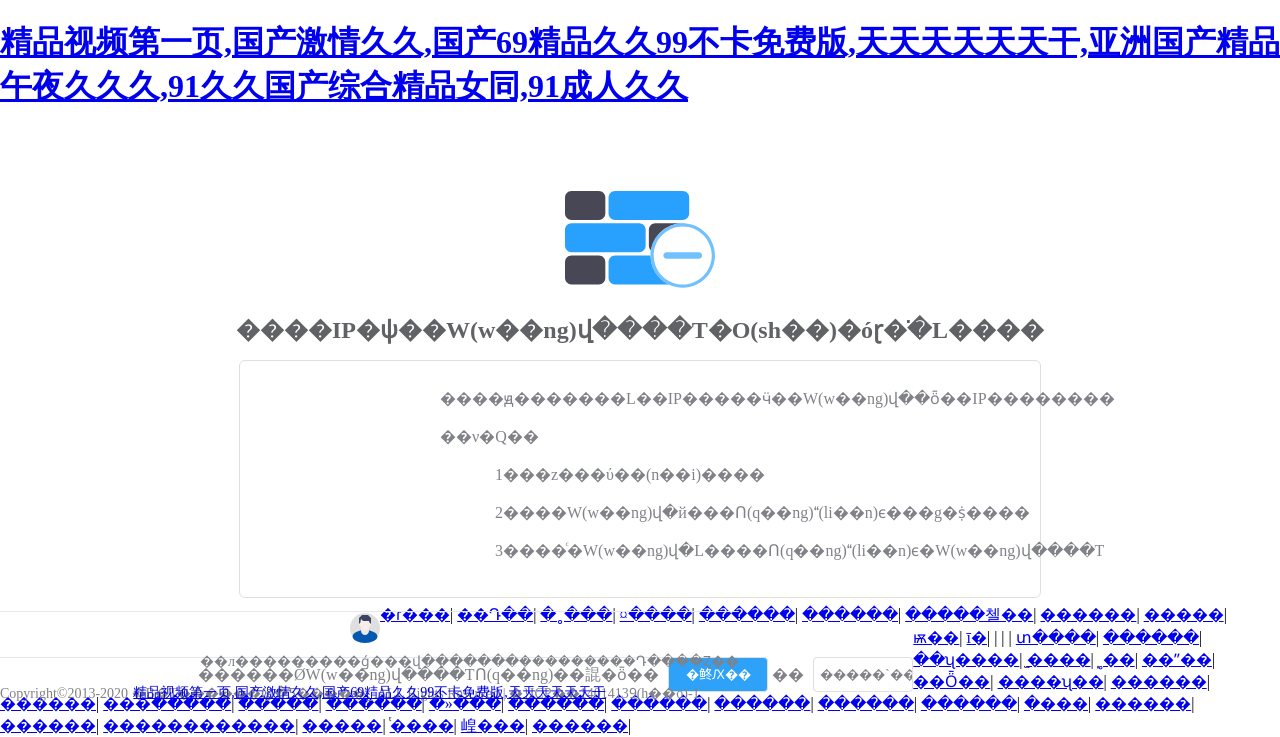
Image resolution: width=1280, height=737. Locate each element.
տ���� (1056, 637)
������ (747, 614)
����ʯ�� (1051, 681)
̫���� (1059, 659)
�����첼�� (969, 614)
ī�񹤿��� (977, 637)
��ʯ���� (966, 659)
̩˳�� (1116, 659)
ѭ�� (936, 637)
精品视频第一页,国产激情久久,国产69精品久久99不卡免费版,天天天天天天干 (369, 692)
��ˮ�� (1177, 659)
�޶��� (1056, 703)
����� (1184, 614)
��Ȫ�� (951, 681)
